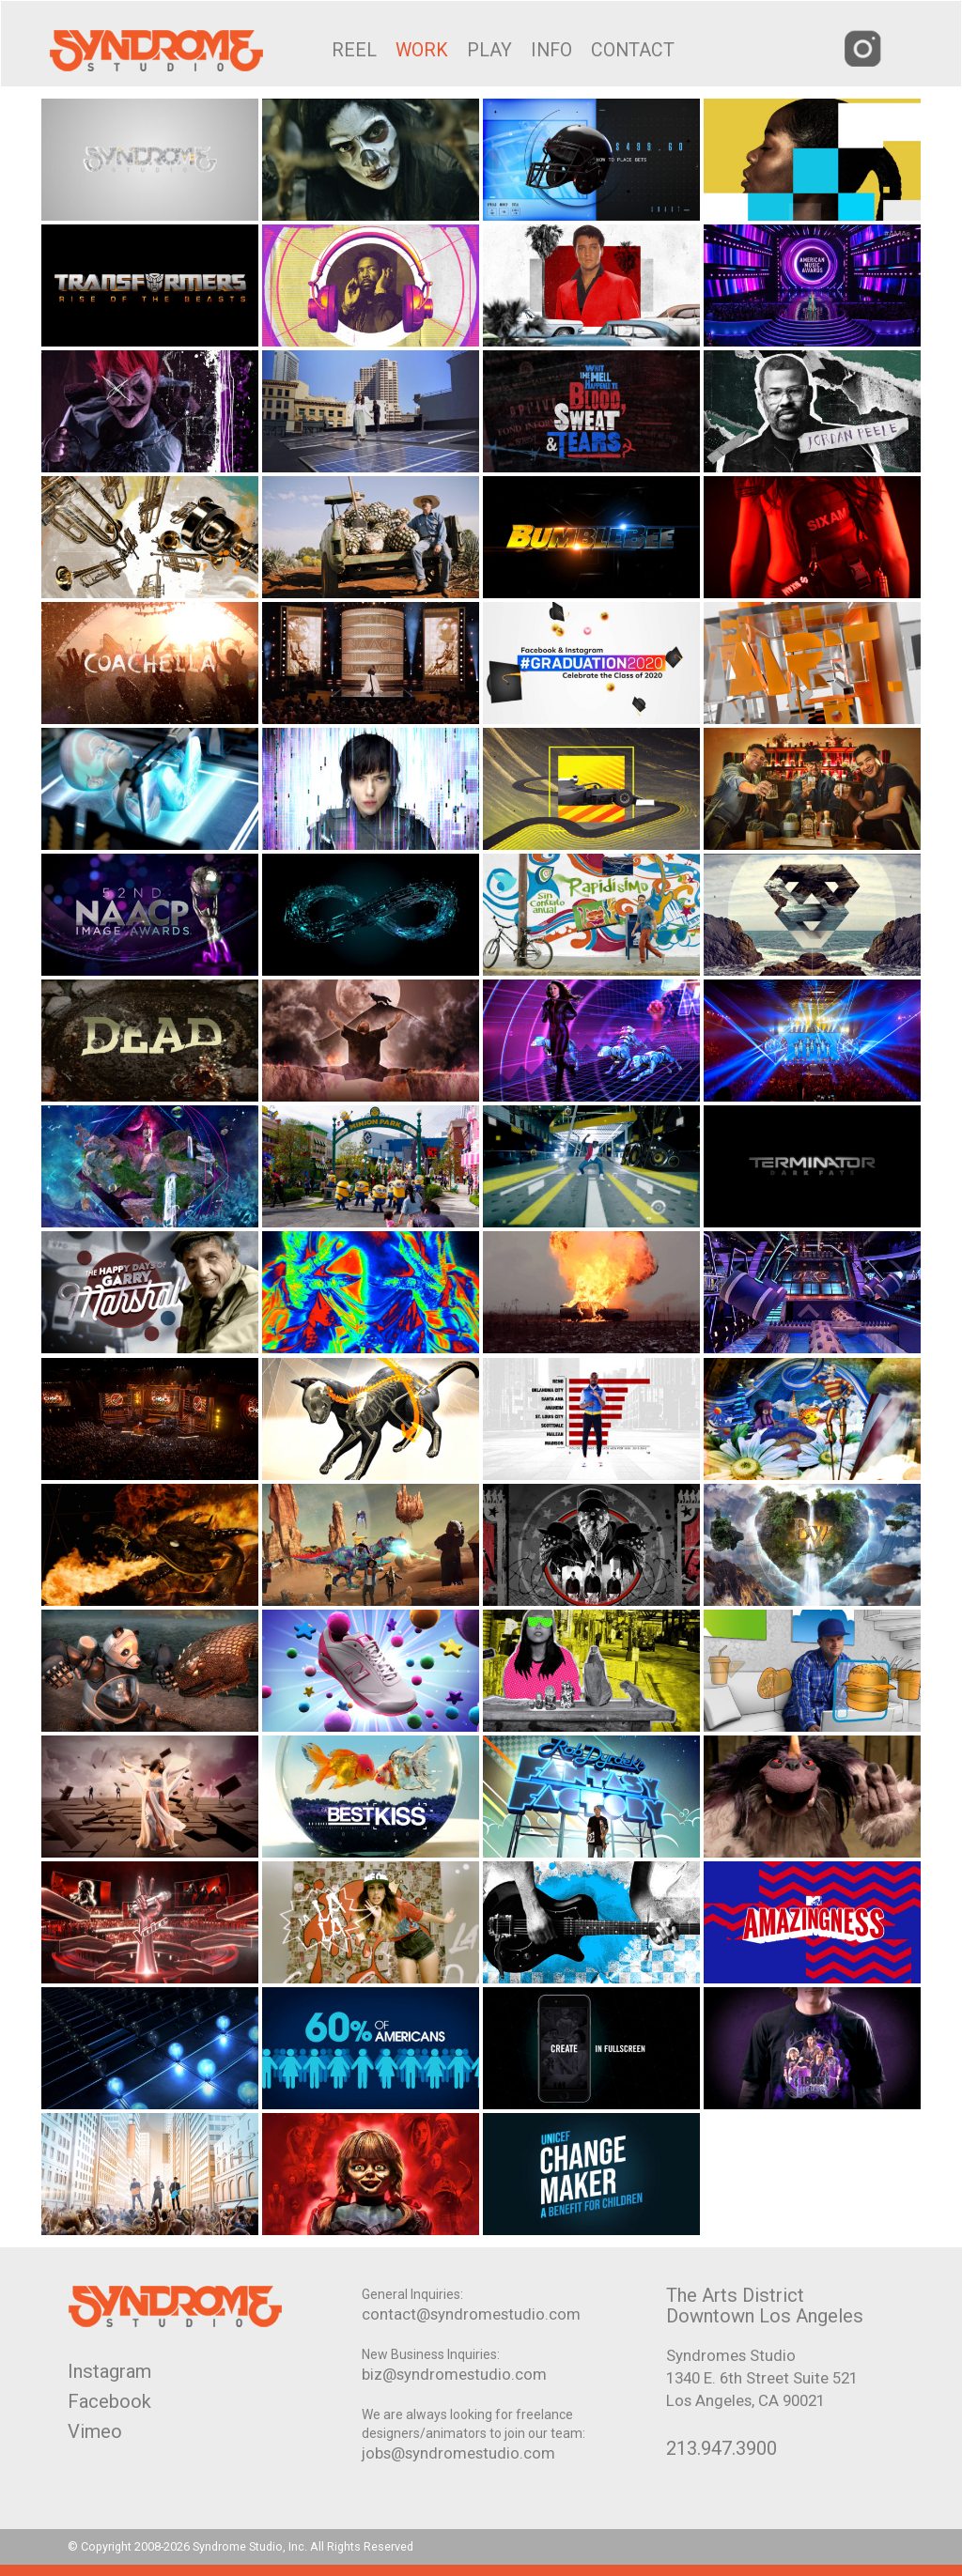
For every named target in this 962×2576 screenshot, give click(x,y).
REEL (354, 50)
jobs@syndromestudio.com (458, 2453)
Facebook (109, 2401)
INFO (551, 50)
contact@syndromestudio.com (471, 2314)
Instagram (109, 2371)
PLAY (489, 50)
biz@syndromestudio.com (454, 2374)
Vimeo (95, 2431)
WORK (422, 50)
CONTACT (633, 50)
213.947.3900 (721, 2448)
